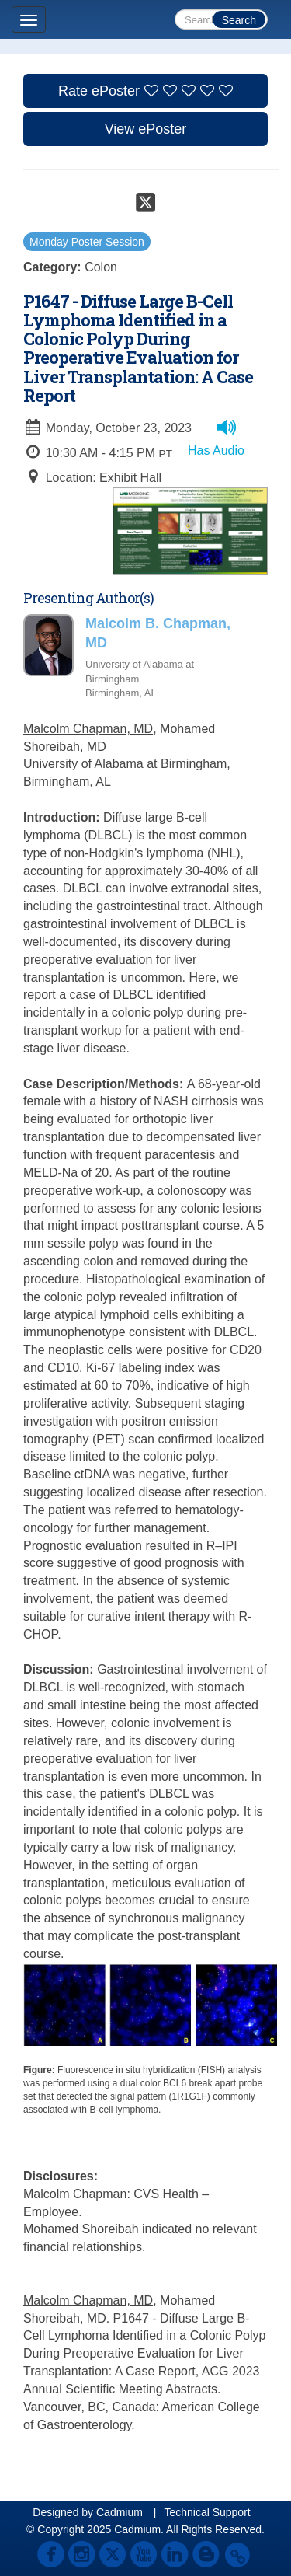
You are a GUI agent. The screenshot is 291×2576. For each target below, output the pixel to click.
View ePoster (146, 129)
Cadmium (119, 2512)
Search (239, 20)
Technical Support (207, 2512)
